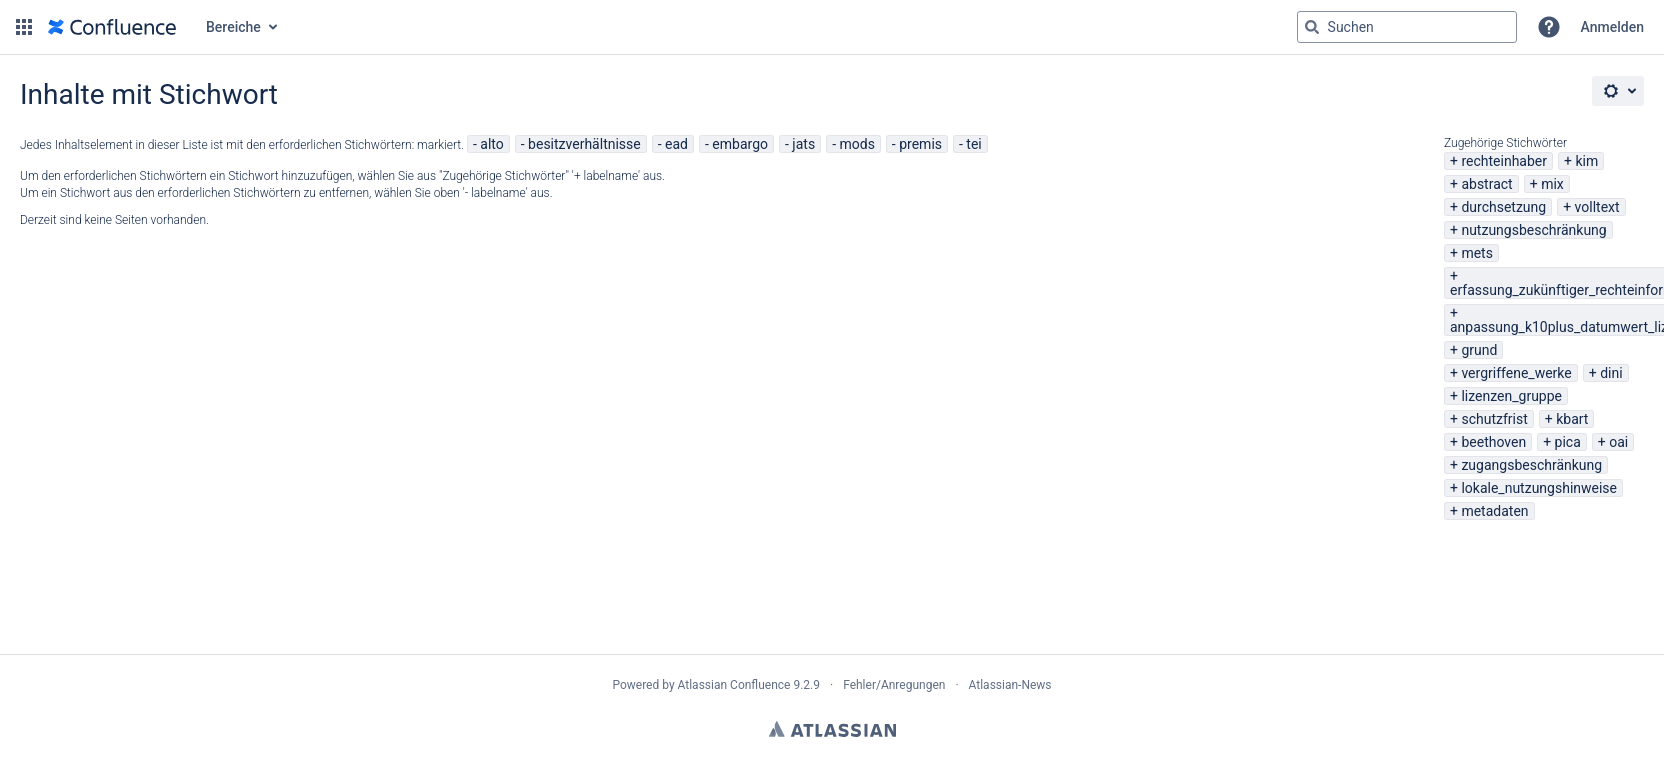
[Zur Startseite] (112, 27)
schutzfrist (1494, 419)
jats (803, 144)
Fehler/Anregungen (894, 685)
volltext (1597, 207)
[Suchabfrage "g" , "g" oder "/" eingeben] (1407, 27)
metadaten (1494, 511)
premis (920, 144)
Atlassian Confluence (734, 685)
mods (856, 144)
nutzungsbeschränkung (1533, 230)
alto (491, 144)
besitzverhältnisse (584, 144)
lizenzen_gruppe (1511, 396)
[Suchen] (1312, 27)
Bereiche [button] (233, 27)
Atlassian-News (1010, 685)
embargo (740, 144)
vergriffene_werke (1516, 373)
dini (1611, 373)
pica (1568, 442)
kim (1586, 161)
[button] (24, 27)
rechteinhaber (1504, 161)
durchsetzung (1503, 207)
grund (1479, 350)
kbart (1572, 419)
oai (1618, 442)
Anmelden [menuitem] (1612, 27)
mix (1552, 184)
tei (973, 144)
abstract (1486, 184)
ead (676, 144)
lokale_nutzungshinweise (1539, 488)
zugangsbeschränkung (1531, 465)
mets (1477, 253)
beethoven (1493, 442)
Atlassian (832, 729)
